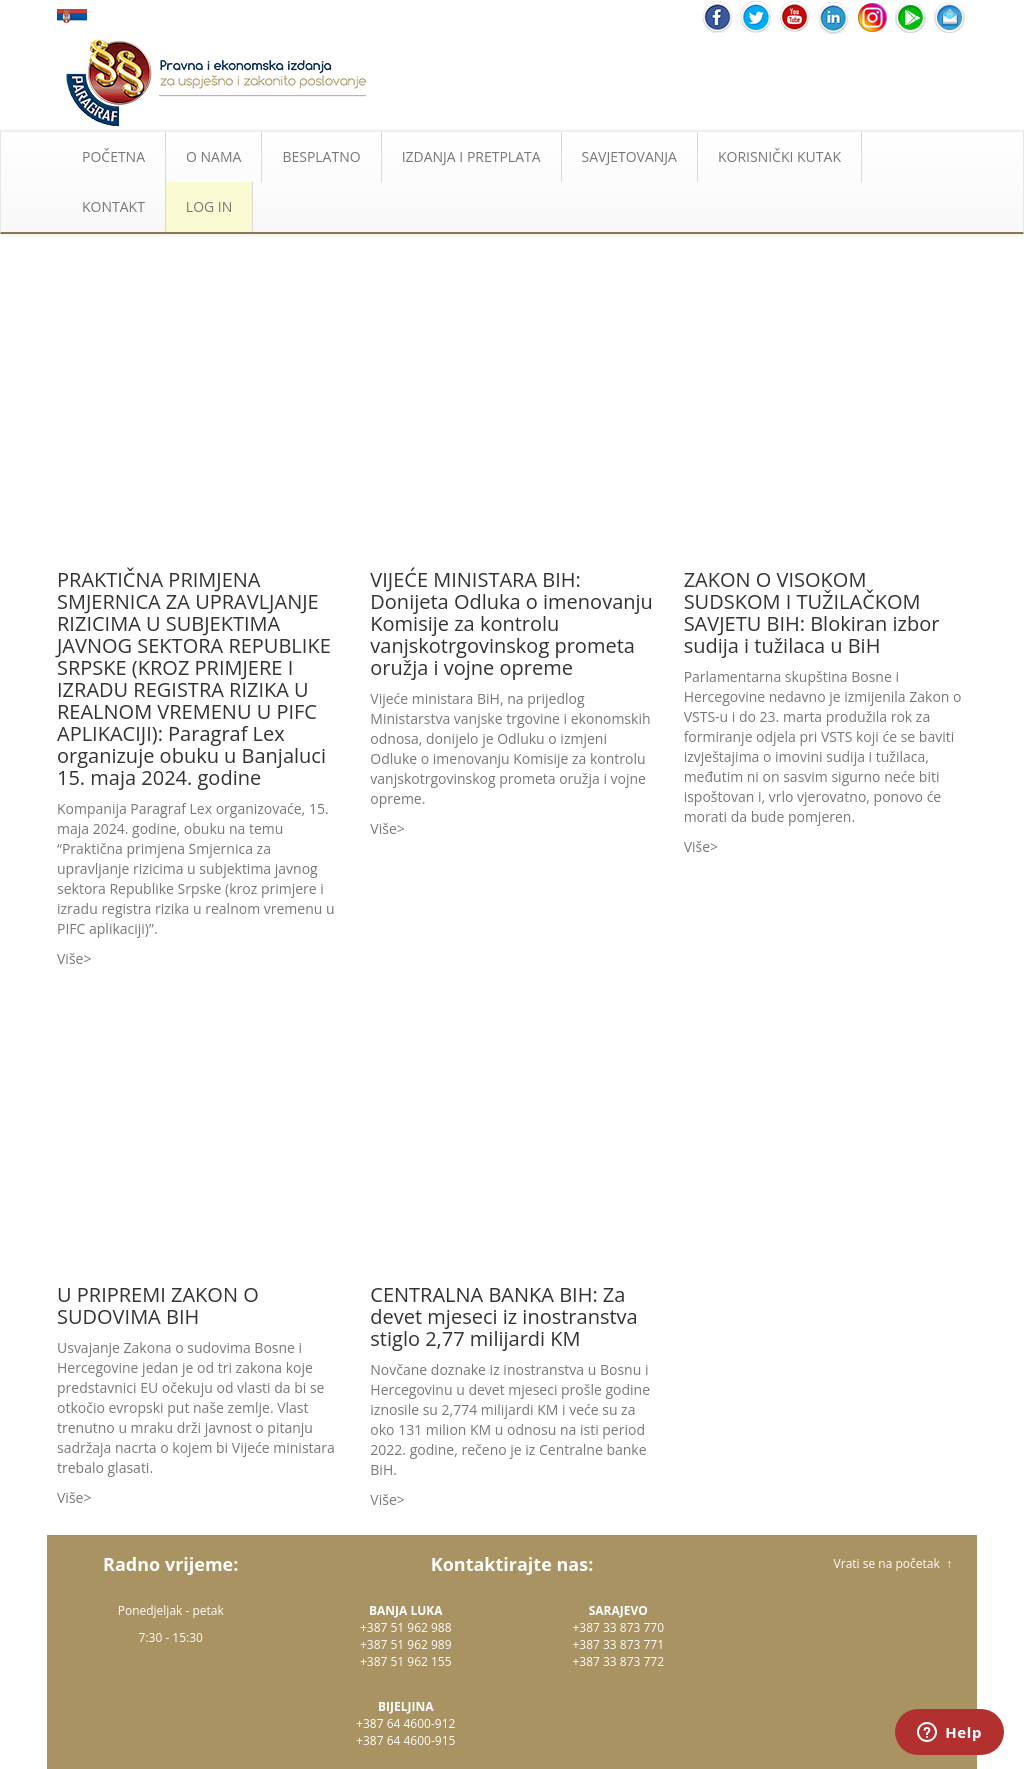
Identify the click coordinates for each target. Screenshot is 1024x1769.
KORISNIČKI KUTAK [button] (779, 156)
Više (70, 958)
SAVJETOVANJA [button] (629, 156)
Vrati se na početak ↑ (893, 1563)
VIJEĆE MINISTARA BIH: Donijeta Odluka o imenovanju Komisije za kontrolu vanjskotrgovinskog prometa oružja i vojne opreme (511, 623)
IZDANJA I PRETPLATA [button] (471, 156)
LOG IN (209, 206)
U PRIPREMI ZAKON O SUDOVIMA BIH (158, 1305)
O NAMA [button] (213, 156)
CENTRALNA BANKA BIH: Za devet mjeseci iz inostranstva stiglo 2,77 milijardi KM (503, 1316)
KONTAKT (113, 206)
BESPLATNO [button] (321, 156)
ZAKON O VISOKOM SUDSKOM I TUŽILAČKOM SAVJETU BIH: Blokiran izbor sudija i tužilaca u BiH (812, 612)
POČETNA (113, 156)
